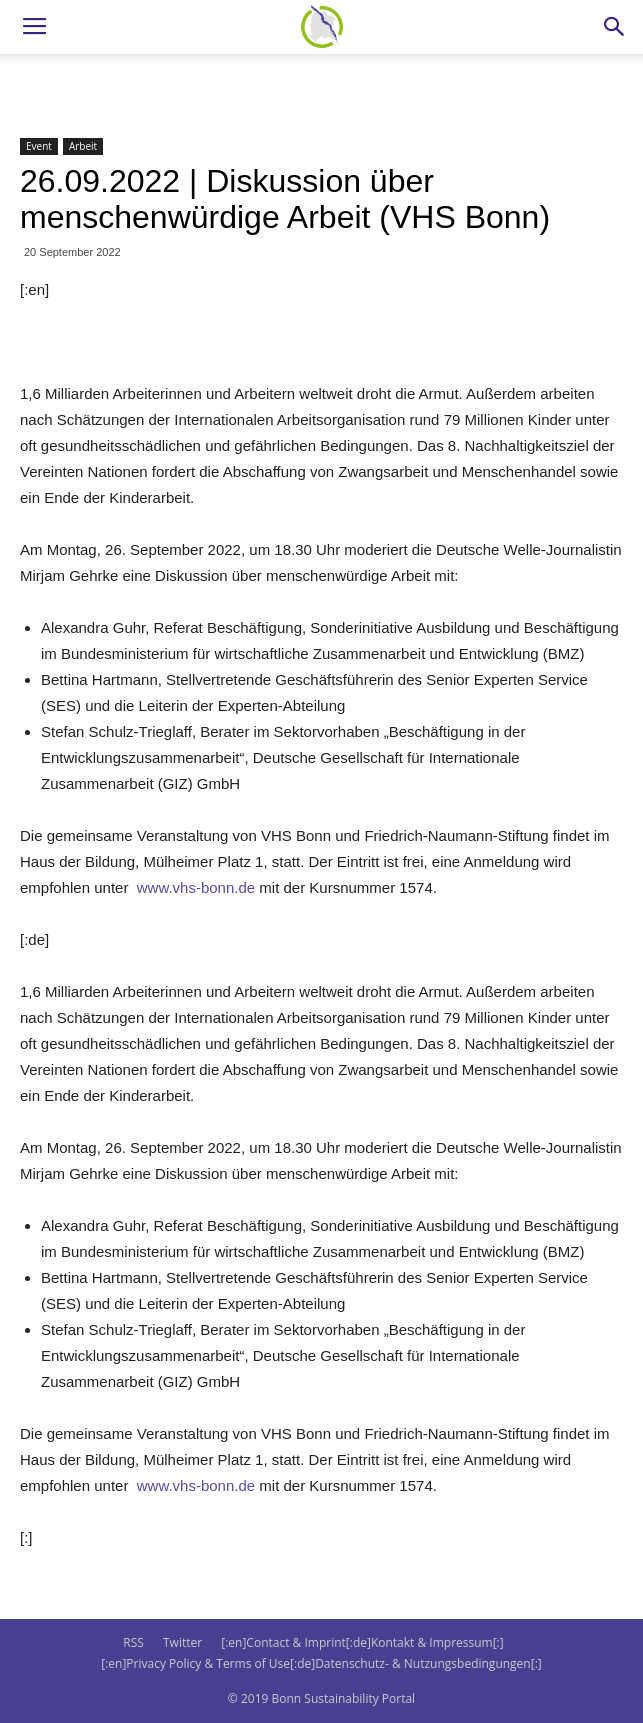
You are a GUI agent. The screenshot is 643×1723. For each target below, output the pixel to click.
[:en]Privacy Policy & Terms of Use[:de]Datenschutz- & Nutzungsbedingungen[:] (321, 1663)
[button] (615, 27)
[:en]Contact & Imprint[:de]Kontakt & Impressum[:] (362, 1642)
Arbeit (83, 146)
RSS (133, 1642)
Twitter (182, 1642)
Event (39, 146)
